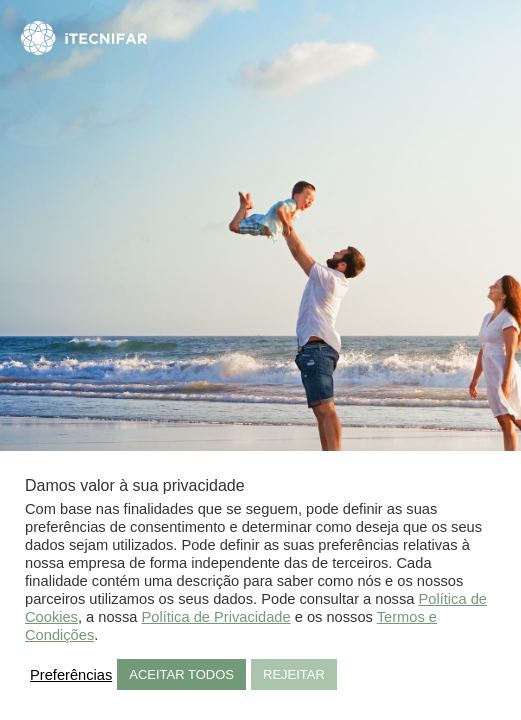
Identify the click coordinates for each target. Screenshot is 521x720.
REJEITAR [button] (294, 674)
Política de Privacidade (216, 617)
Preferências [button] (71, 675)
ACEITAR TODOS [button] (181, 674)
